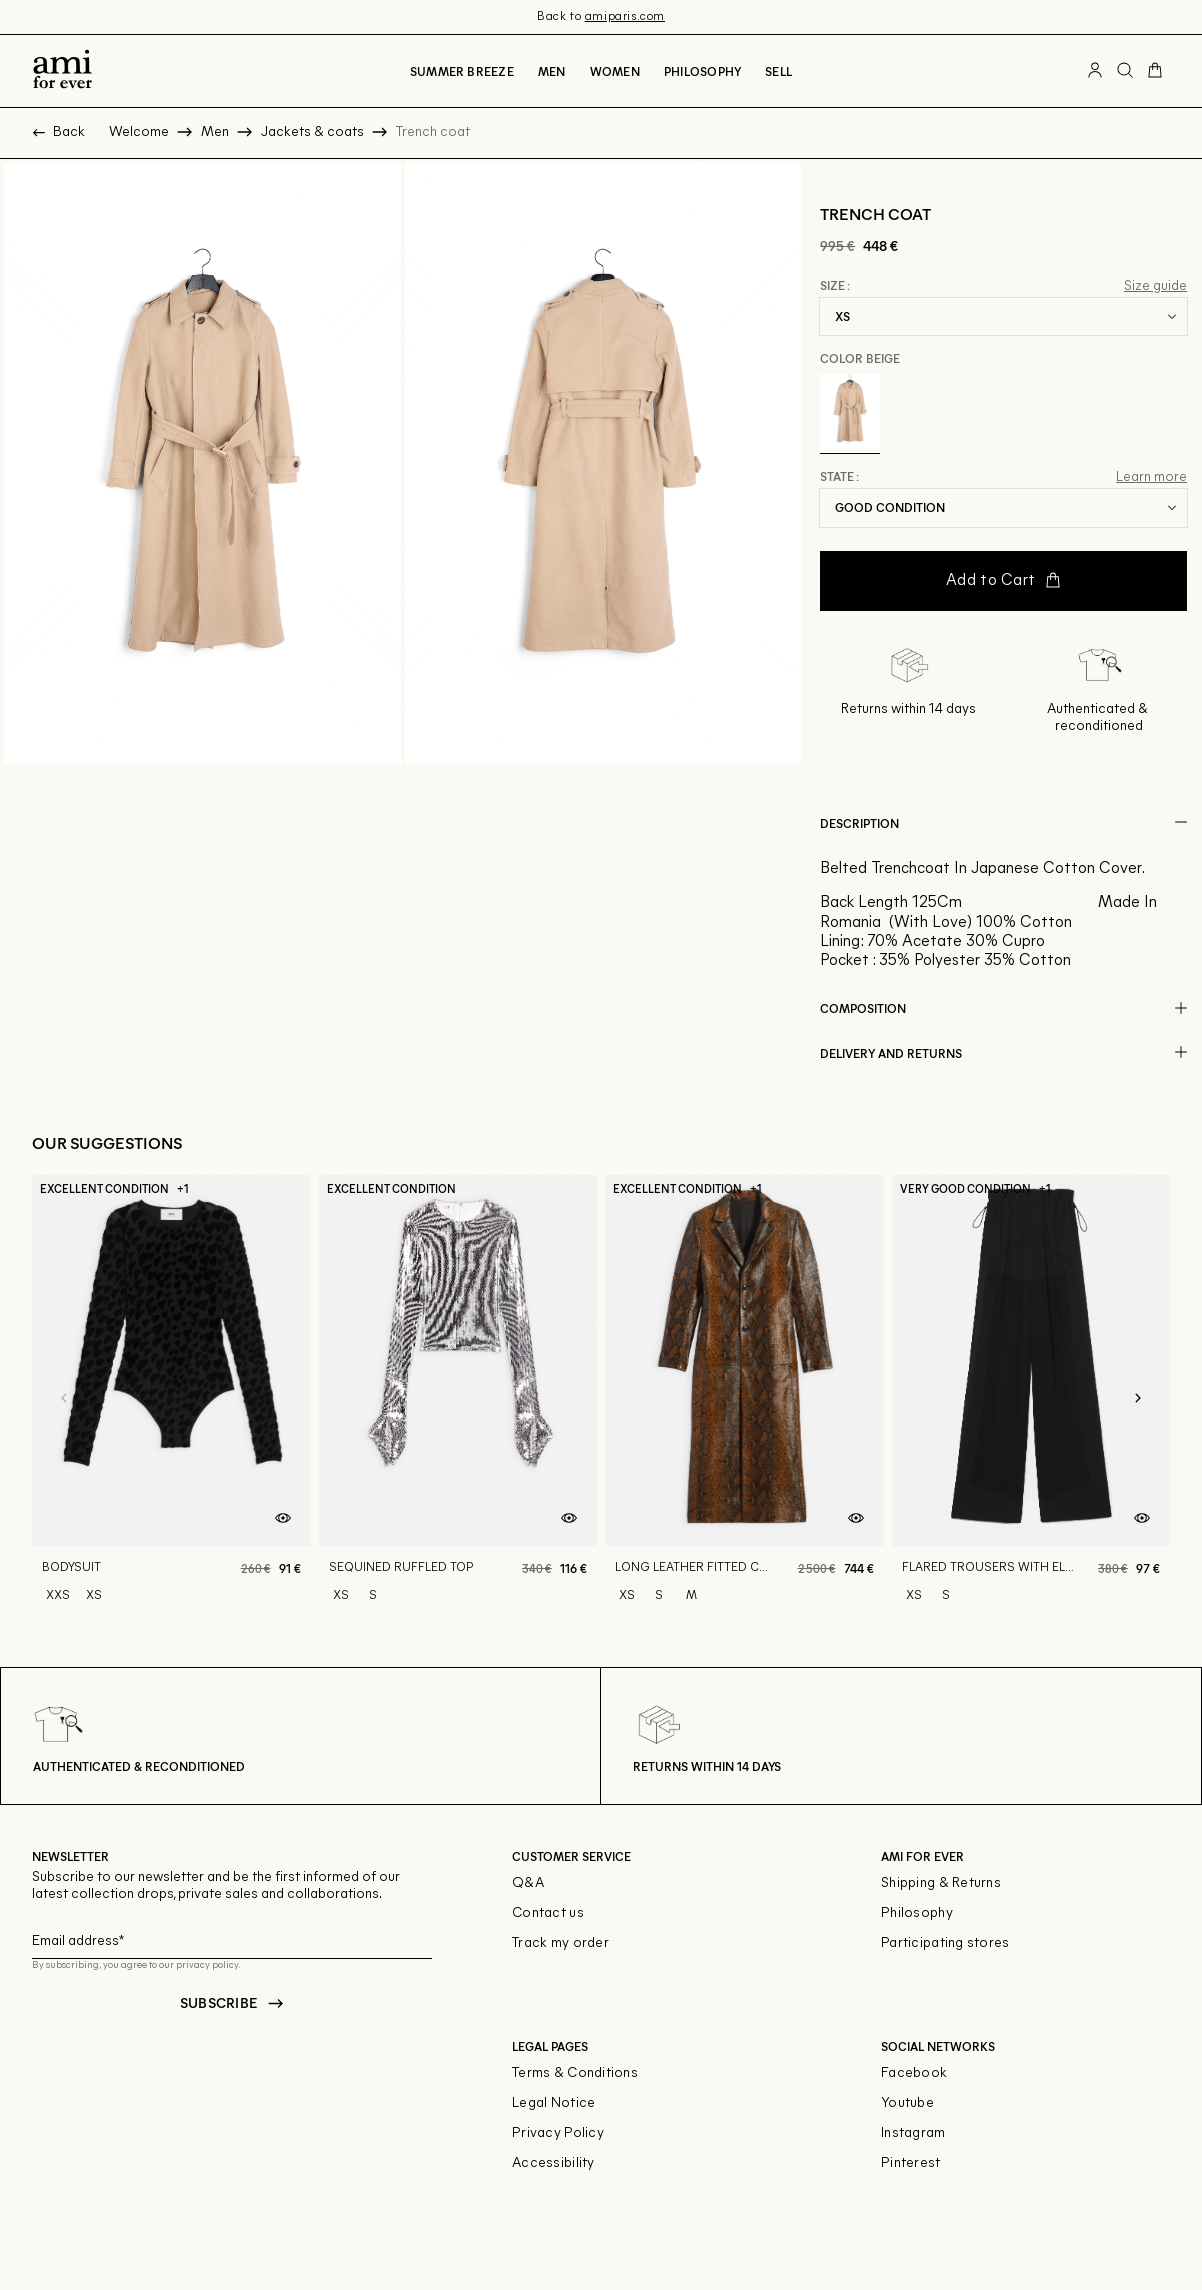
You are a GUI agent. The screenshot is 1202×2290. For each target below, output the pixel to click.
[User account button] (1095, 71)
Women (615, 71)
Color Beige (860, 358)
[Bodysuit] (171, 1399)
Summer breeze (462, 71)
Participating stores (945, 1943)
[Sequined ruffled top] (458, 1399)
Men (552, 71)
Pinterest (911, 2163)
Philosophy (702, 71)
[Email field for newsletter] (232, 1938)
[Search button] (1125, 71)
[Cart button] (1155, 71)
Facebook (914, 2073)
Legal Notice (553, 2103)
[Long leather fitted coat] (744, 1399)
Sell (778, 71)
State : (839, 477)
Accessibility (553, 2163)
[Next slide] (1138, 1399)
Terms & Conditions (575, 2073)
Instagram (913, 2133)
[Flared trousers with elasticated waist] (1031, 1399)
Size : (835, 286)
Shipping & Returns (941, 1883)
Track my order (560, 1943)
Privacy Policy (558, 2133)
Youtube (907, 2103)
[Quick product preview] (283, 1518)
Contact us (548, 1913)
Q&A (528, 1883)
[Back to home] (62, 71)
